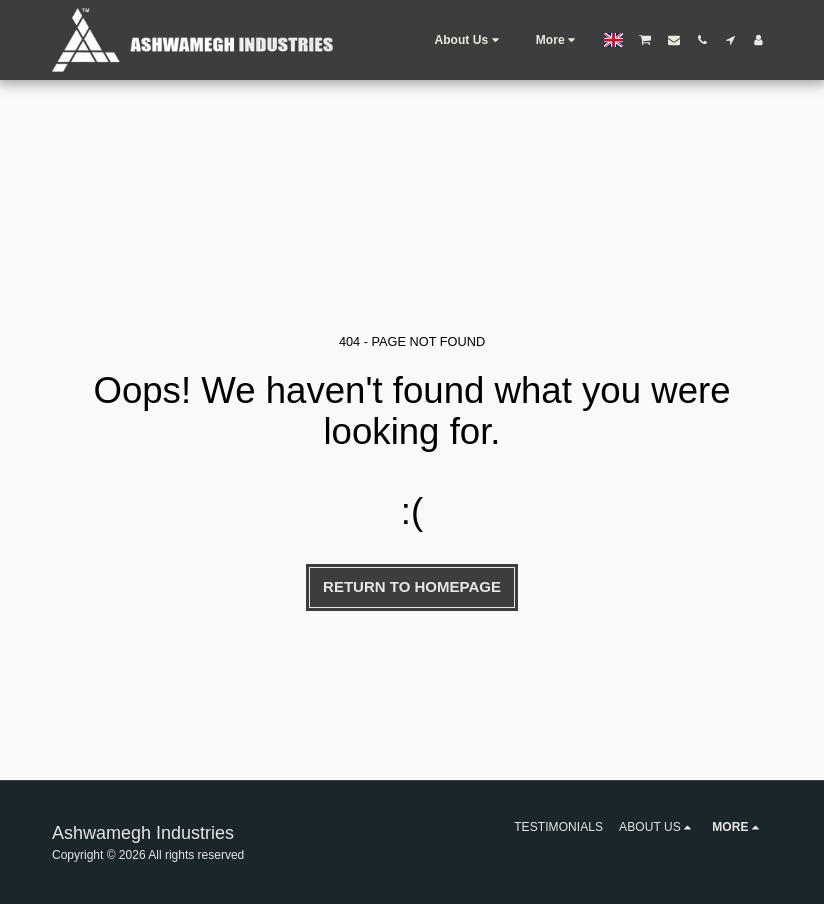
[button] (468, 40)
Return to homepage (412, 586)
